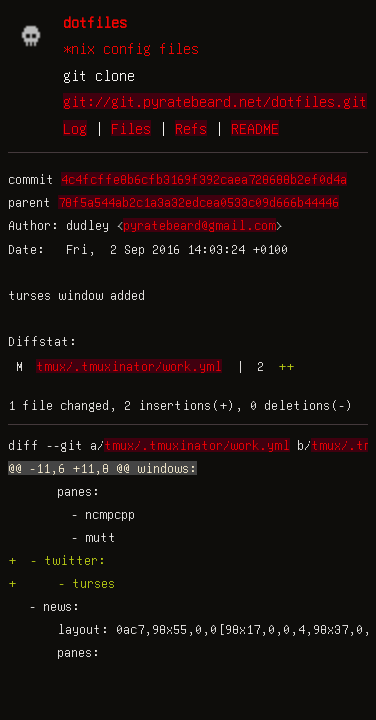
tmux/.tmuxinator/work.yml (129, 366)
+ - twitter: (57, 560)
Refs (191, 128)
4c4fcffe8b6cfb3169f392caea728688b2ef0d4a (204, 179)
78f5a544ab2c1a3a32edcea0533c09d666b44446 (198, 202)
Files (131, 128)
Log (75, 128)
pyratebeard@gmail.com (199, 225)
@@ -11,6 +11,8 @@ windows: (102, 468)
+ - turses (61, 583)
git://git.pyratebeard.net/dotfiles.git (215, 101)
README (255, 128)
